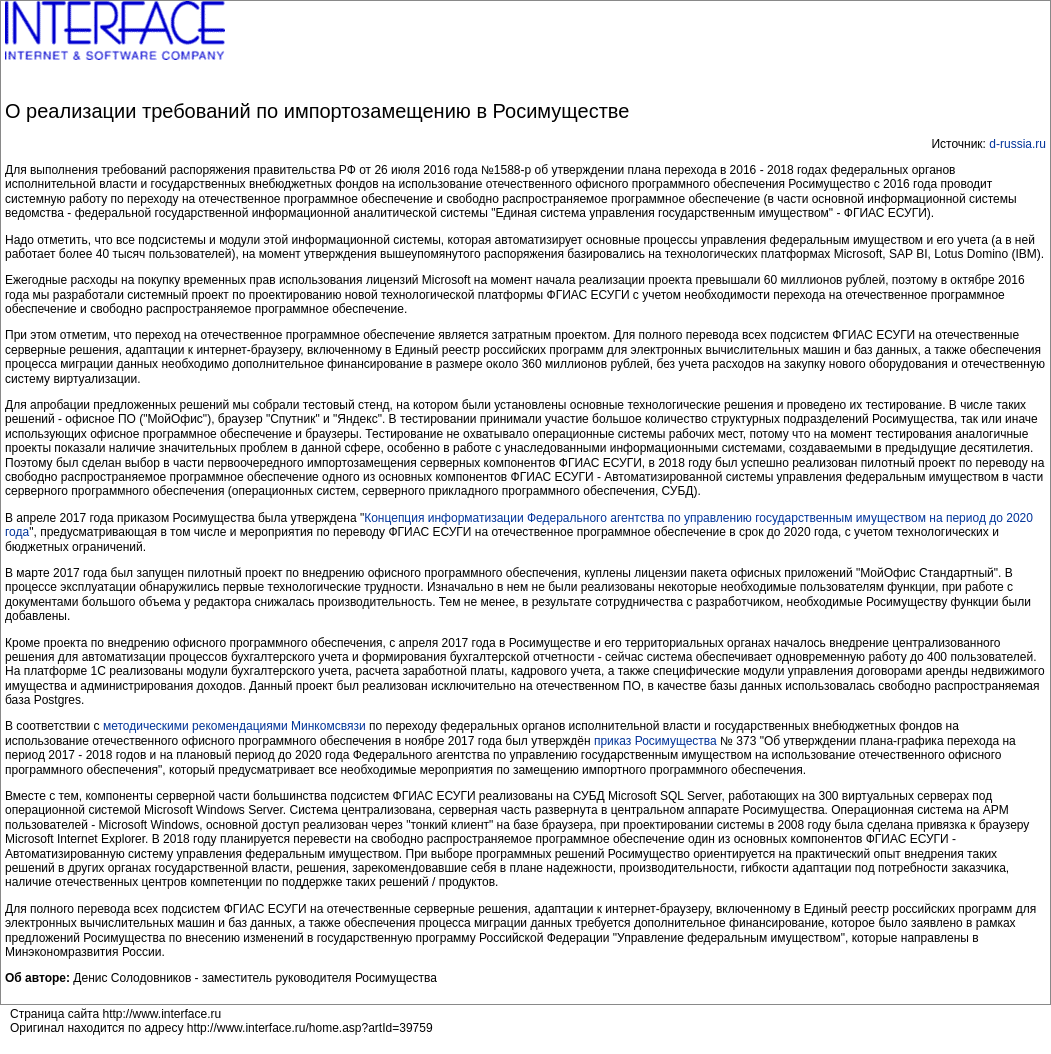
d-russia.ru (1017, 144)
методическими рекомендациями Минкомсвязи (234, 726)
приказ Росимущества (655, 741)
